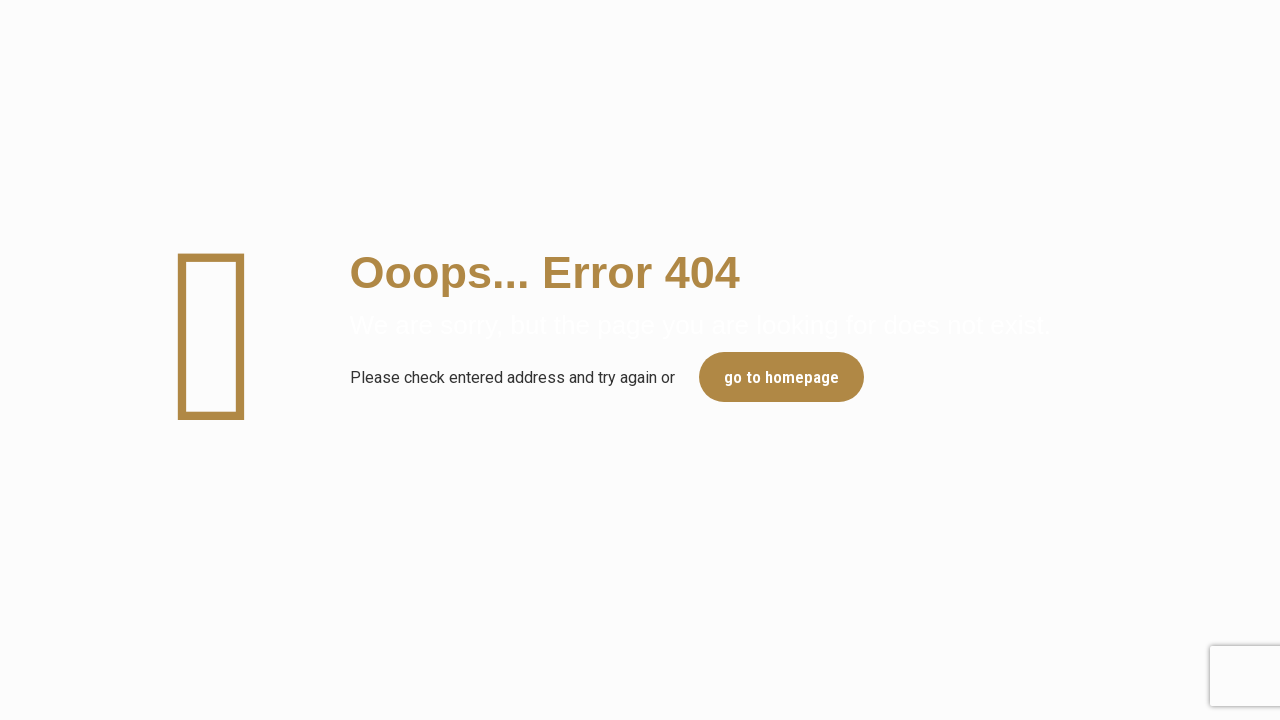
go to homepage (781, 377)
